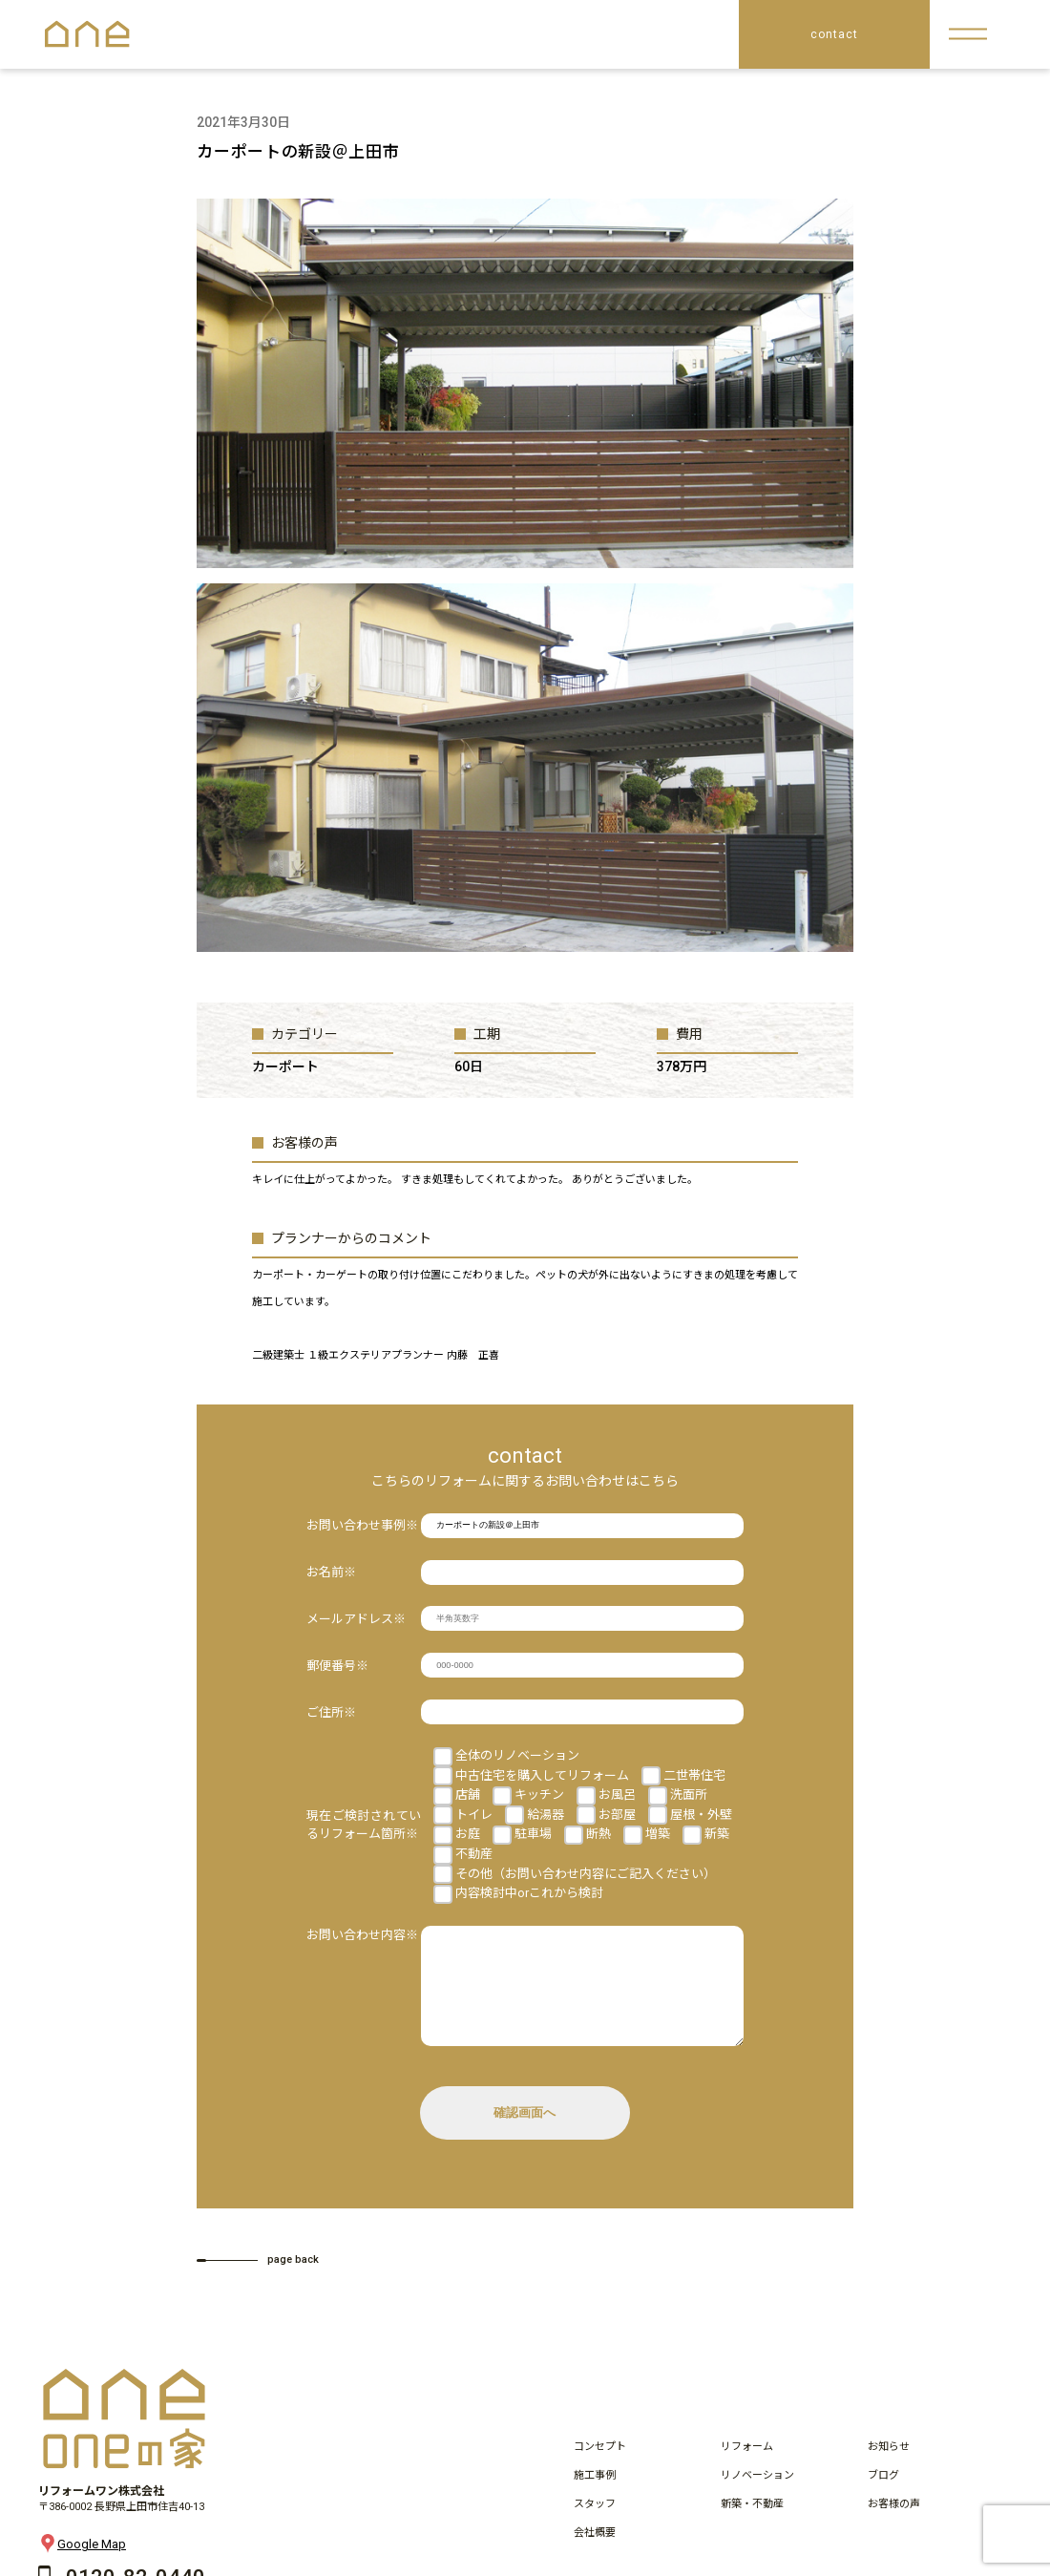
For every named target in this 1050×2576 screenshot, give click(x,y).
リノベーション (757, 2494)
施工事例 (595, 2494)
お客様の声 (894, 2523)
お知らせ (889, 2466)
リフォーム (747, 2466)
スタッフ (595, 2523)
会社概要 (595, 2551)
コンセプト (600, 2466)
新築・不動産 (752, 2523)
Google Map (82, 2562)
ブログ (883, 2494)
